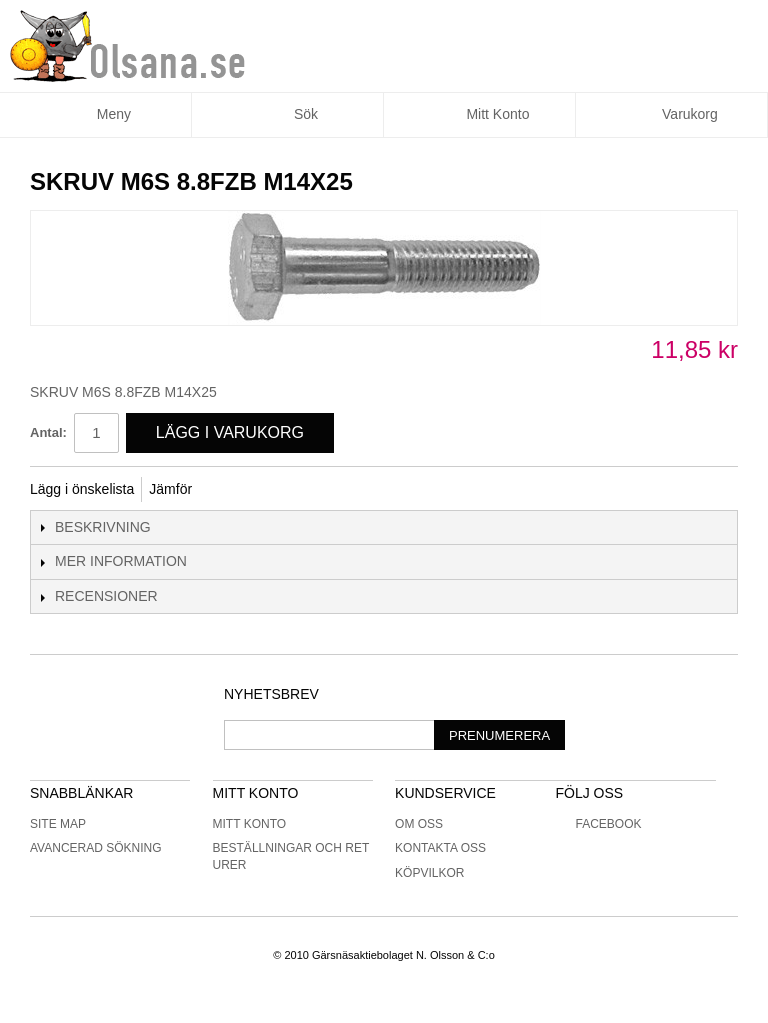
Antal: (48, 432)
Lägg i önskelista (82, 489)
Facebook (598, 824)
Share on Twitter (274, 490)
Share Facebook (234, 490)
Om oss (419, 824)
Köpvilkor (429, 873)
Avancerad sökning (96, 848)
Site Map (58, 824)
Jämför (170, 489)
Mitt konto (250, 824)
